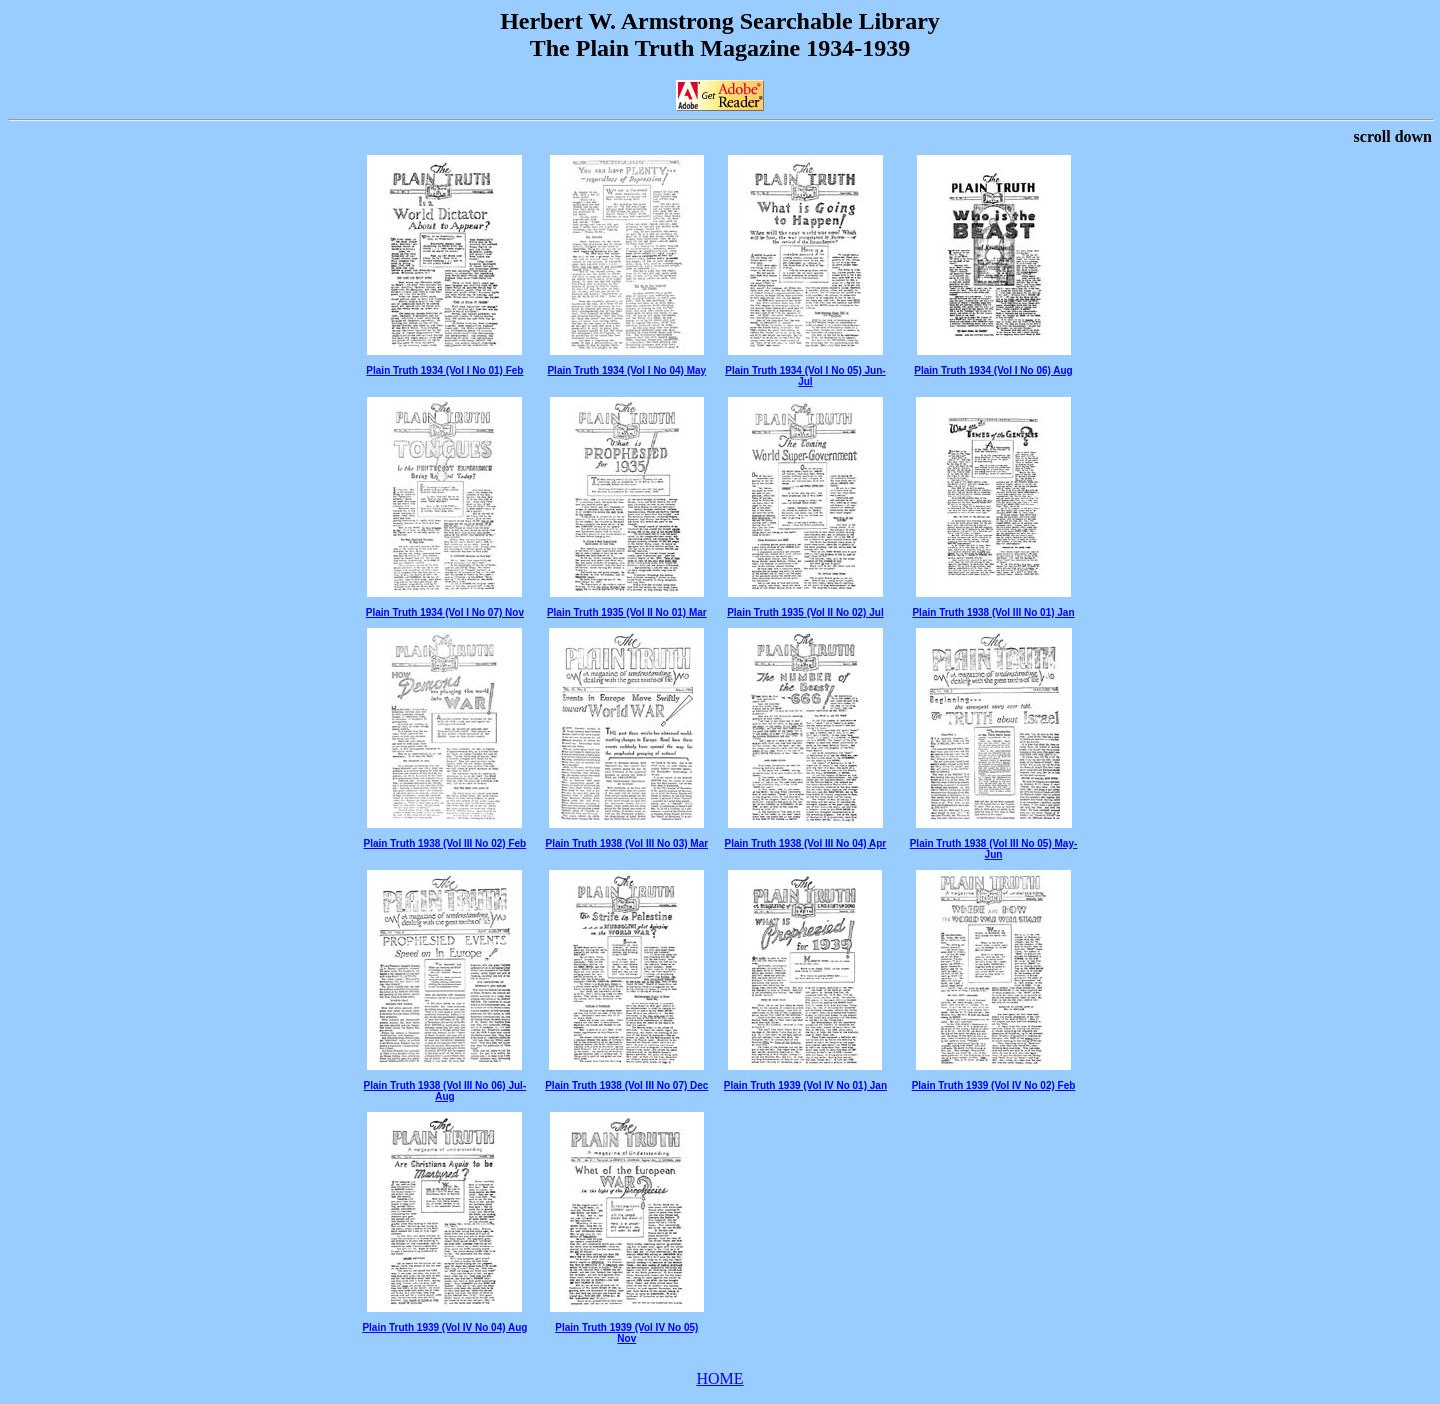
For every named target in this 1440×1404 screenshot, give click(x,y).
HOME (719, 1378)
